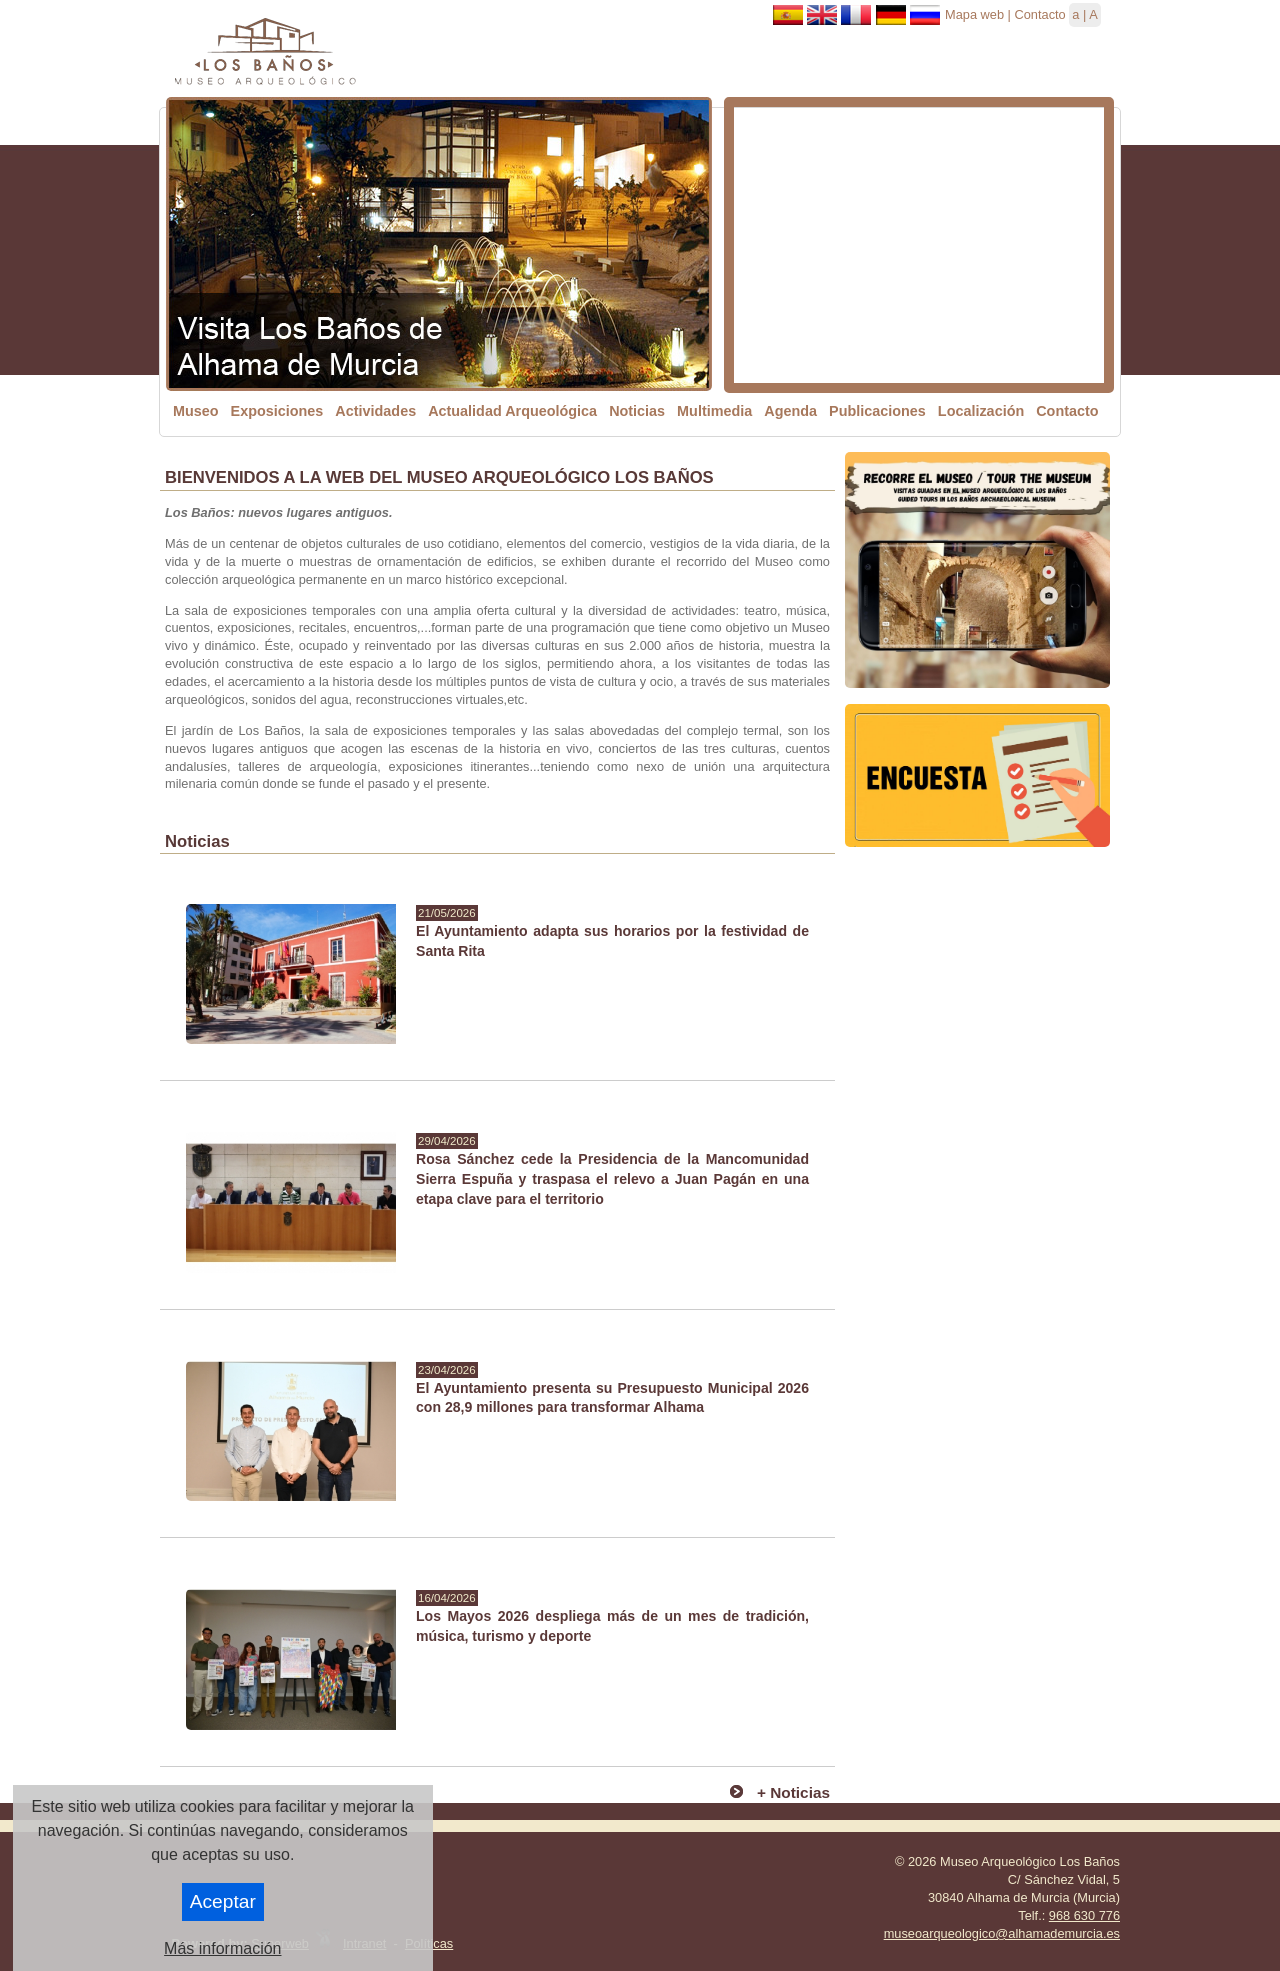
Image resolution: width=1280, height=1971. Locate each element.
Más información (222, 1948)
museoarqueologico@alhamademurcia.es (1002, 1933)
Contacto (1039, 14)
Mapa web (974, 14)
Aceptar (223, 1901)
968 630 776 (1084, 1915)
